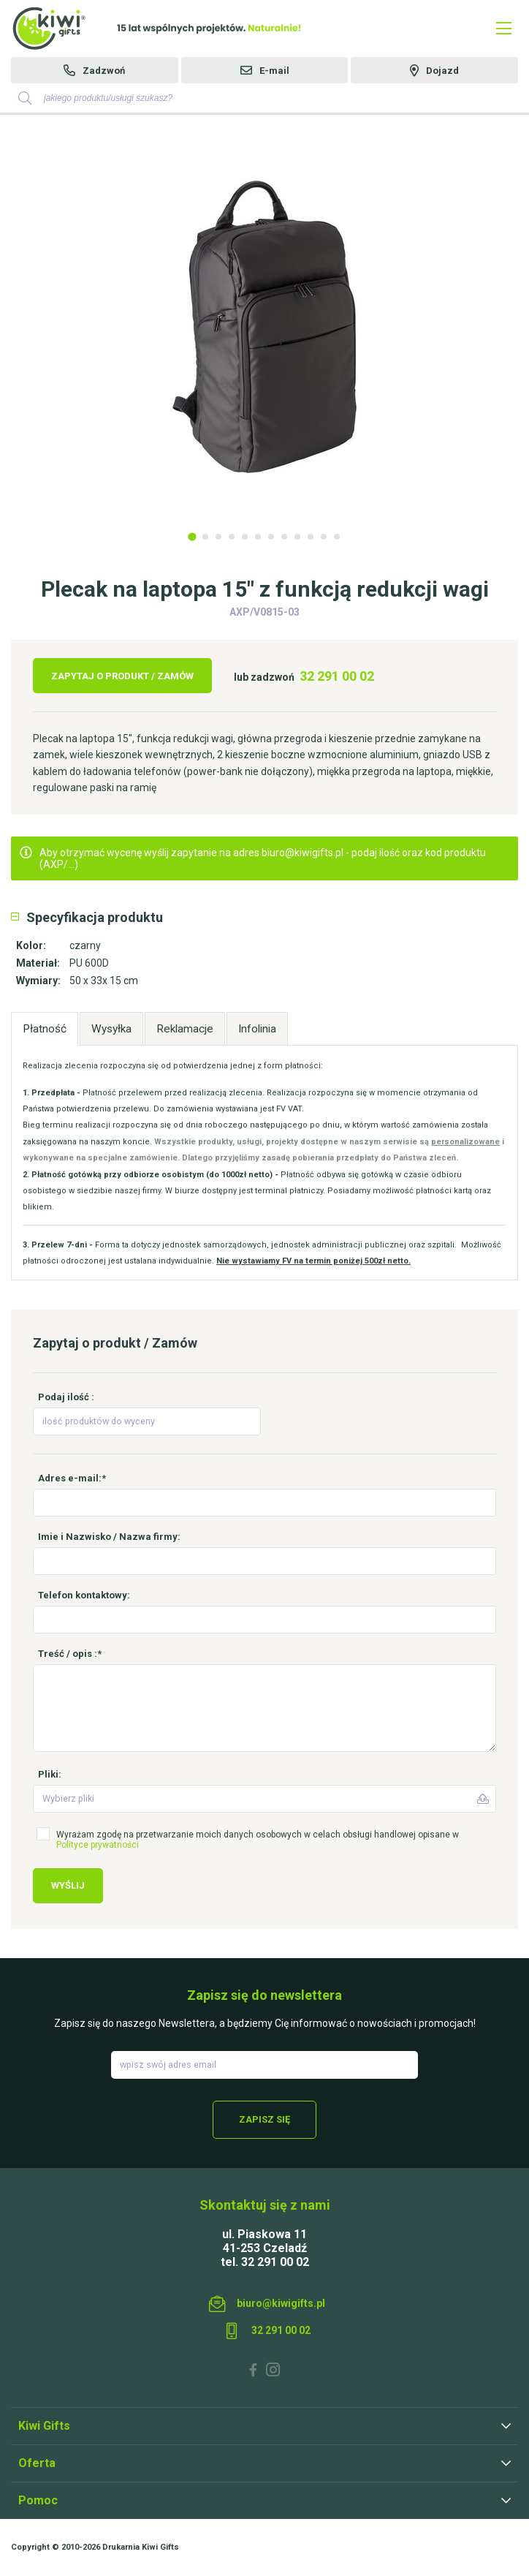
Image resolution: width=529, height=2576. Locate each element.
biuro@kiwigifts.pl (281, 2303)
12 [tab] (337, 537)
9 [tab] (297, 537)
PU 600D (89, 963)
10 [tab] (310, 537)
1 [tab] (192, 536)
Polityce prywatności (97, 1845)
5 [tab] (245, 537)
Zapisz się (264, 2119)
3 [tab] (218, 537)
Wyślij (68, 1885)
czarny (85, 945)
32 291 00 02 (337, 676)
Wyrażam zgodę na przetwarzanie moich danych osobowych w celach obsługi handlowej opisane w (257, 1839)
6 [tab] (258, 537)
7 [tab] (271, 537)
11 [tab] (324, 537)
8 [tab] (284, 537)
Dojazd (442, 70)
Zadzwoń (104, 70)
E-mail (274, 70)
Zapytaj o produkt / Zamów (122, 676)
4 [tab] (232, 537)
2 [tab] (205, 537)
